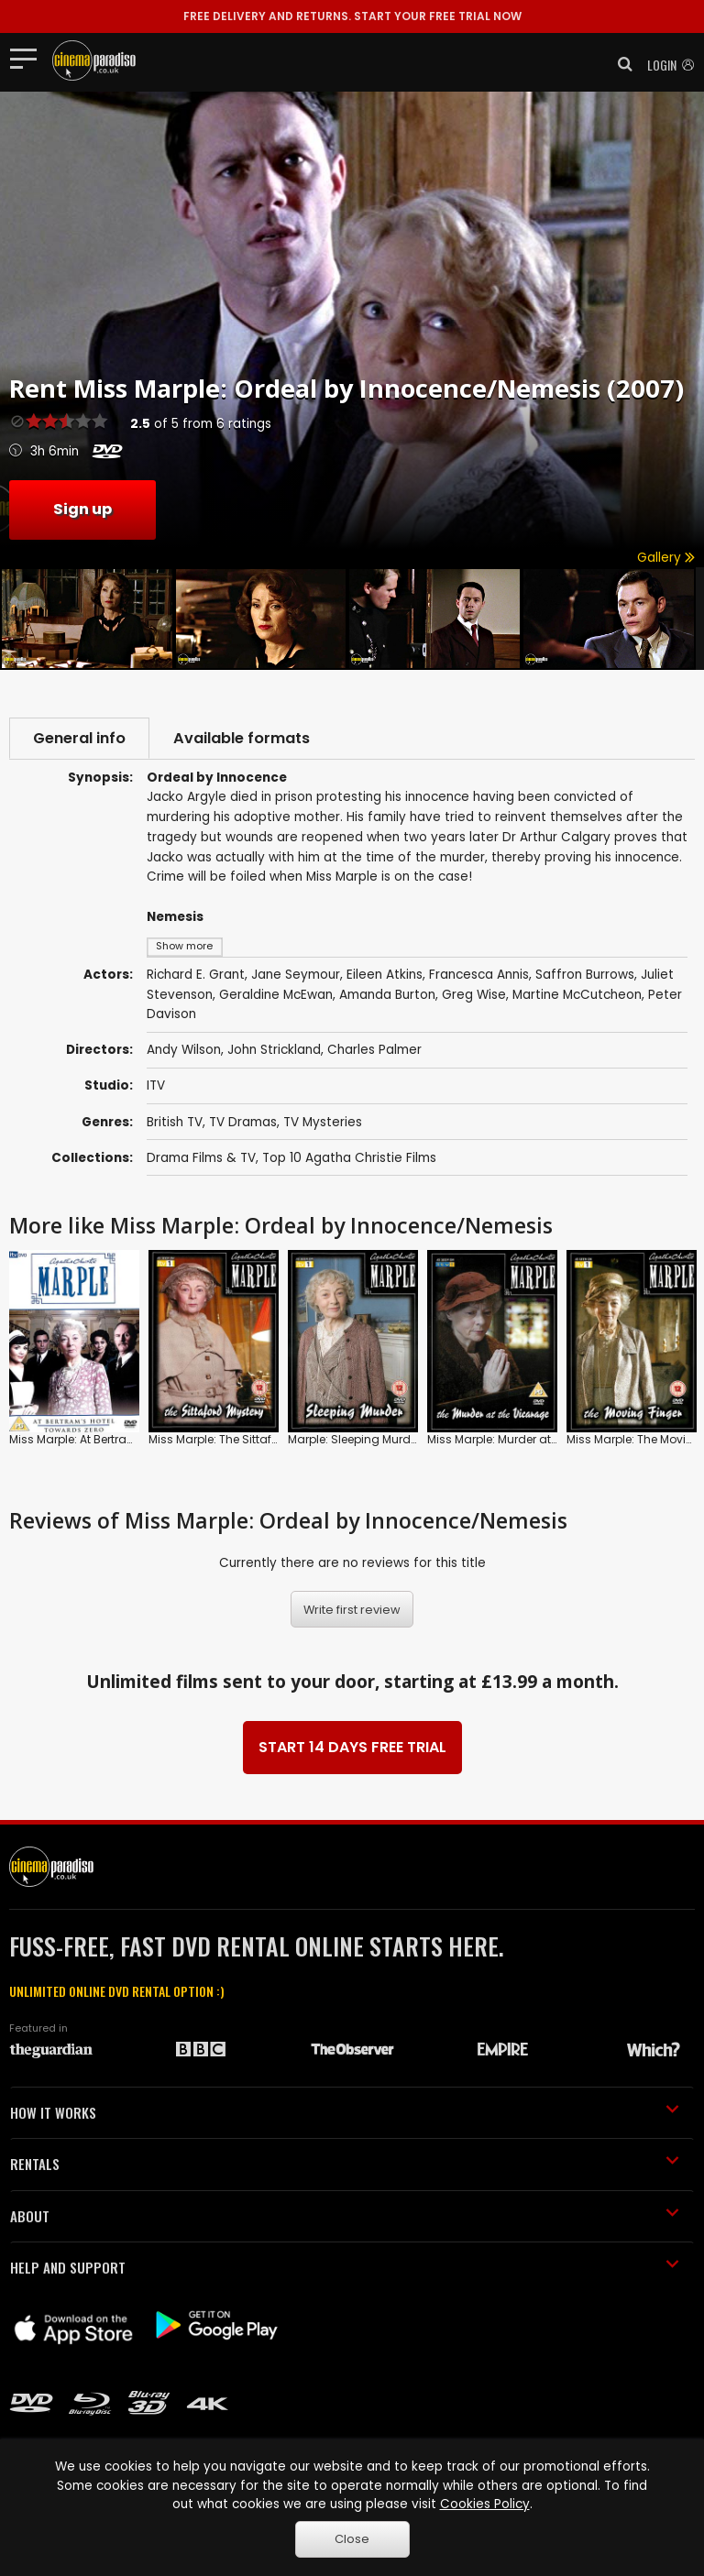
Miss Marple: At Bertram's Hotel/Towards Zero (133, 1439)
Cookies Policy (485, 2504)
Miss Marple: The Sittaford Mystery (242, 1439)
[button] (619, 64)
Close (352, 2539)
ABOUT (344, 2216)
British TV (175, 1122)
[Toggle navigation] (29, 57)
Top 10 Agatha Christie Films (349, 1158)
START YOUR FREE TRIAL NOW (352, 16)
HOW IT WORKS (344, 2112)
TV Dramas (243, 1122)
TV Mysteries (322, 1122)
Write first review (352, 1609)
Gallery (666, 557)
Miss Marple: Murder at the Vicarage (526, 1439)
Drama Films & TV (201, 1158)
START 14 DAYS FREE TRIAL (352, 1747)
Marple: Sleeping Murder (354, 1439)
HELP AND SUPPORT (344, 2267)
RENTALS (344, 2164)
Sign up (82, 509)
